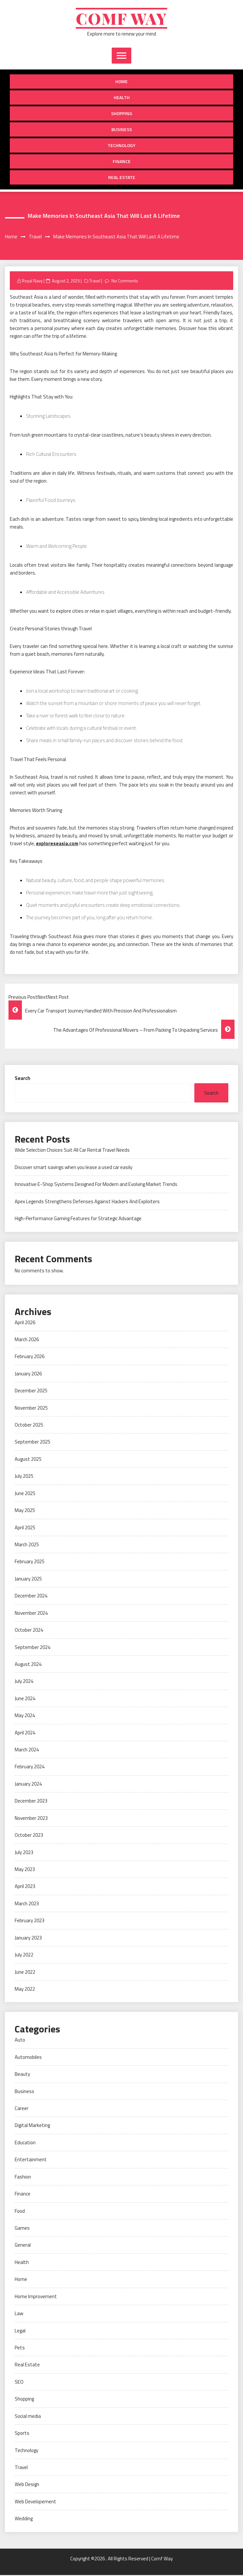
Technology (121, 146)
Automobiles (28, 2058)
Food (20, 2211)
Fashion (23, 2177)
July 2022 (24, 1955)
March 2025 (27, 1545)
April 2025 (25, 1528)
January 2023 (28, 1938)
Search (22, 1078)
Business (121, 130)
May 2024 (25, 1716)
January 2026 (28, 1374)
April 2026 (25, 1323)
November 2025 (31, 1408)
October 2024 (29, 1631)
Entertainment (31, 2160)
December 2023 (31, 1801)
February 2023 (29, 1921)
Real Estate (121, 178)
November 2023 (31, 1819)
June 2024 (25, 1699)
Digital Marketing (32, 2126)
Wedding (24, 2519)
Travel (94, 281)
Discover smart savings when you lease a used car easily (73, 1168)
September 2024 (32, 1648)
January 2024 (28, 1785)
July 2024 (24, 1682)
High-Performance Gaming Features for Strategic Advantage (78, 1219)
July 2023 (24, 1853)
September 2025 (32, 1442)
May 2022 (25, 1990)
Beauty (22, 2075)
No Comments (124, 281)
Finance (122, 162)
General (23, 2246)
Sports (22, 2434)
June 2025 (25, 1494)
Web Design (27, 2485)
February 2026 (29, 1357)
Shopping (121, 114)
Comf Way (121, 19)
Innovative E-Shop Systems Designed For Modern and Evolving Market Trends (96, 1185)
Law (19, 2314)
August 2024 (28, 1665)
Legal (20, 2331)
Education (25, 2143)
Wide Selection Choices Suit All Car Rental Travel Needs (72, 1151)
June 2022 (25, 1972)
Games (22, 2229)
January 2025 (28, 1579)
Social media (28, 2417)
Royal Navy (32, 281)
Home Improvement (36, 2297)
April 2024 (25, 1733)
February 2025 (29, 1562)
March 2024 (27, 1750)
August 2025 (28, 1460)
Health (122, 98)
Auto (20, 2040)
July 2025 (24, 1477)
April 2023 (25, 1887)
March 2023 (27, 1904)
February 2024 (29, 1767)
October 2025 (29, 1426)
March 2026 (27, 1340)
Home (121, 82)
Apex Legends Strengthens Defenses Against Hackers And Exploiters (87, 1202)
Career (21, 2109)
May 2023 (25, 1870)
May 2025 (25, 1511)
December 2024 (31, 1596)
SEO (19, 2383)
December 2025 (31, 1391)
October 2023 (29, 1836)
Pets (20, 2348)
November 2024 (31, 1614)
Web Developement (35, 2502)
